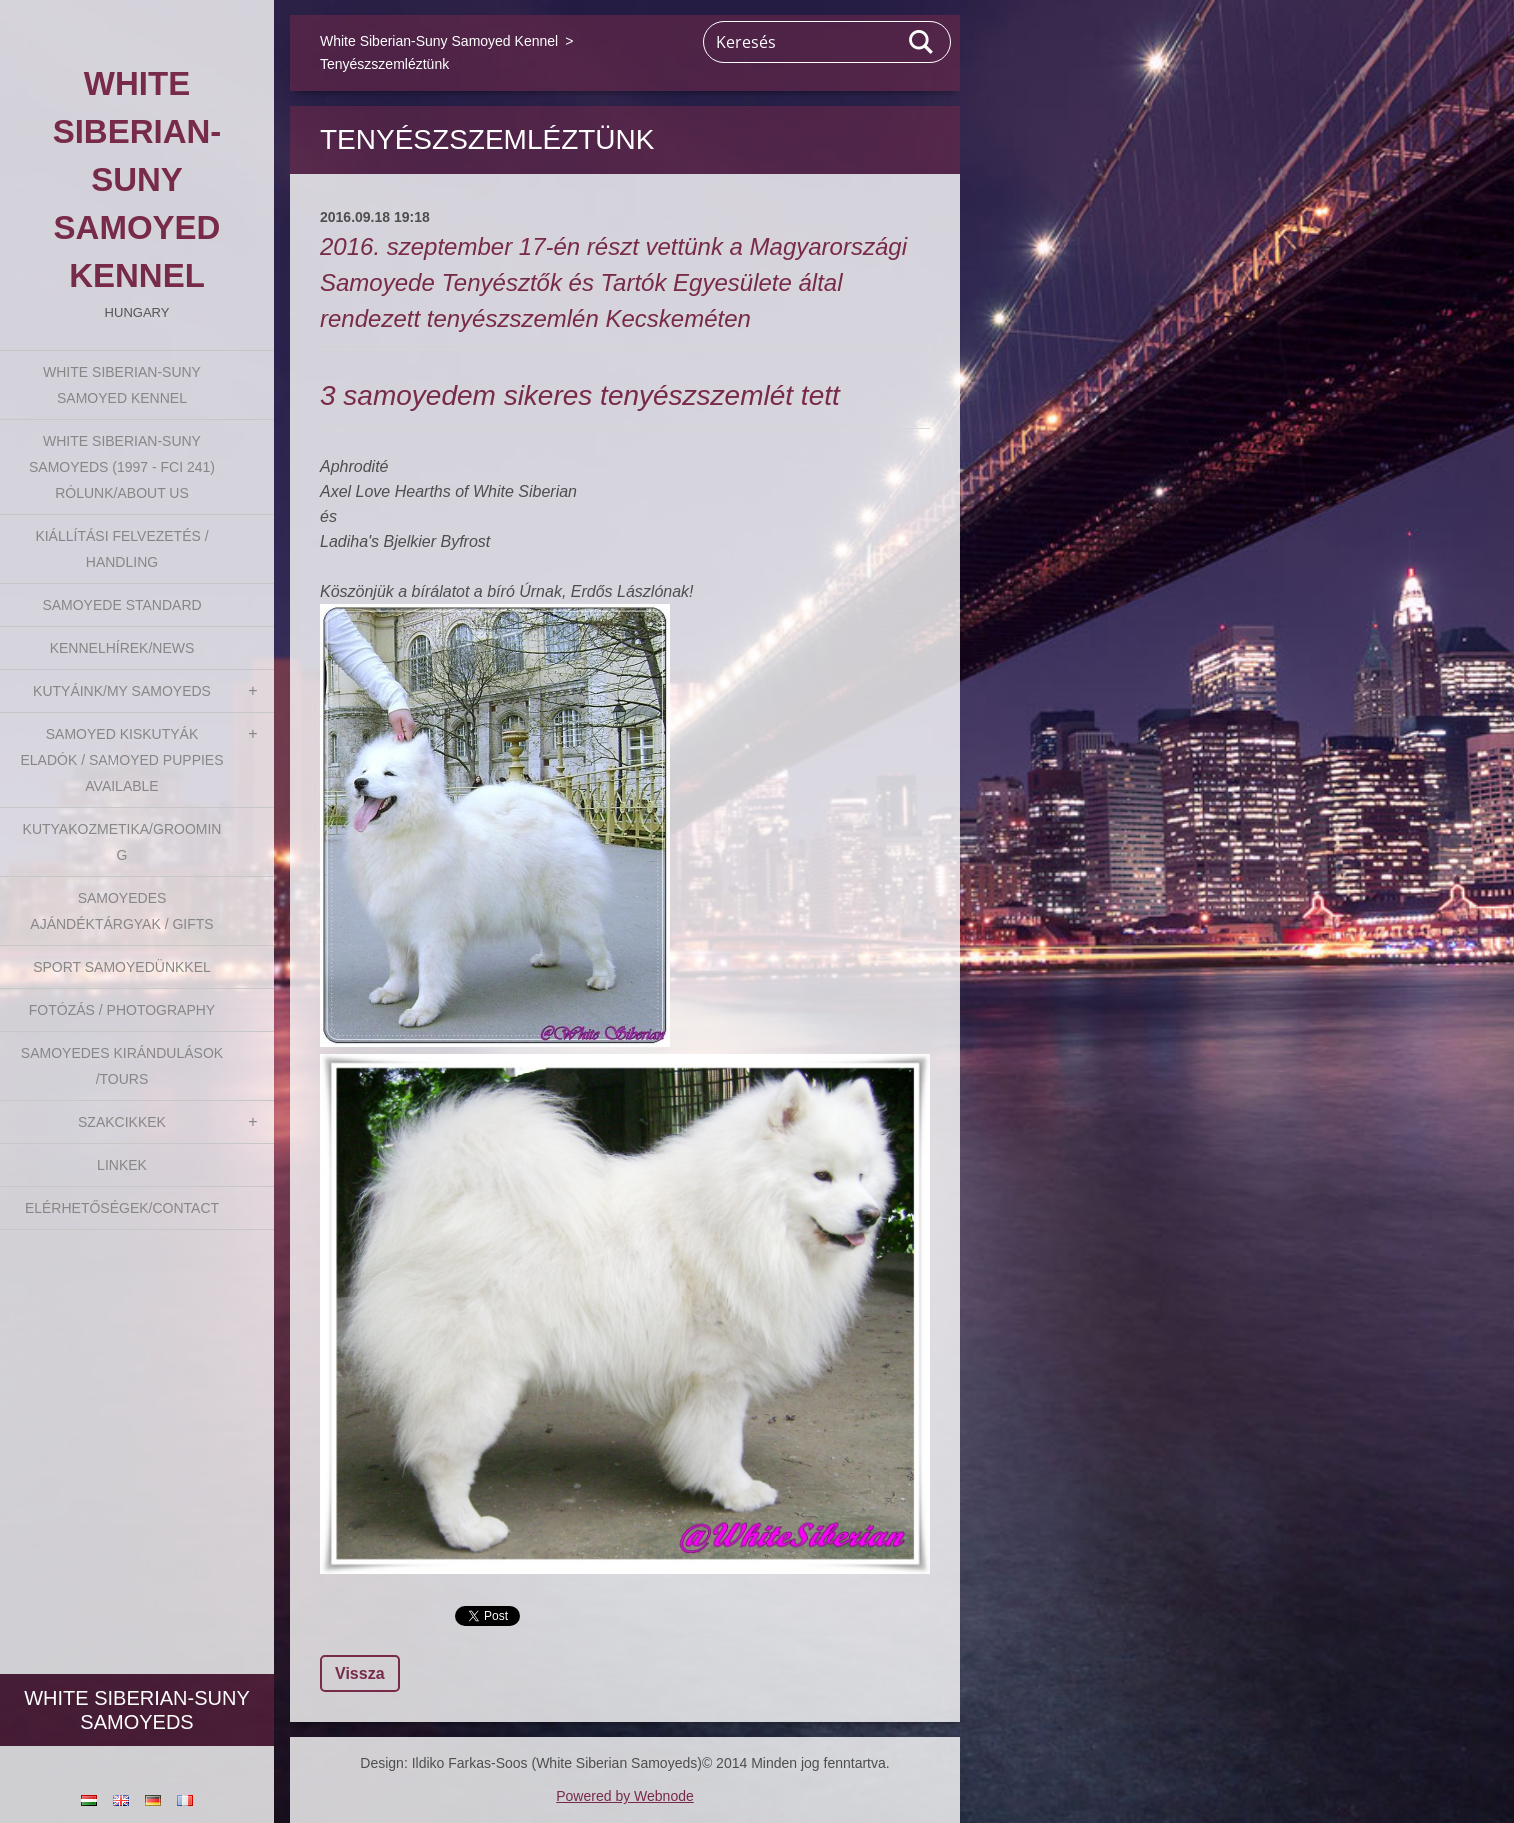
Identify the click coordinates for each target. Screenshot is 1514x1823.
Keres (922, 42)
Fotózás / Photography (122, 1010)
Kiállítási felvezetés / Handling (121, 549)
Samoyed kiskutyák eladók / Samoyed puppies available (121, 760)
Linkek (122, 1165)
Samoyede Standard (121, 605)
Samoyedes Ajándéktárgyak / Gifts (121, 911)
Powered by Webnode (625, 1796)
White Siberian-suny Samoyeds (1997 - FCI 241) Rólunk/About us (122, 467)
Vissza (360, 1673)
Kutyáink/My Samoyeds (122, 691)
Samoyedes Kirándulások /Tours (122, 1066)
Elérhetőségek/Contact (122, 1208)
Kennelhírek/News (122, 648)
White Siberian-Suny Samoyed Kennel (122, 385)
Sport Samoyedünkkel (122, 967)
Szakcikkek (122, 1122)
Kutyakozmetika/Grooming (122, 842)
